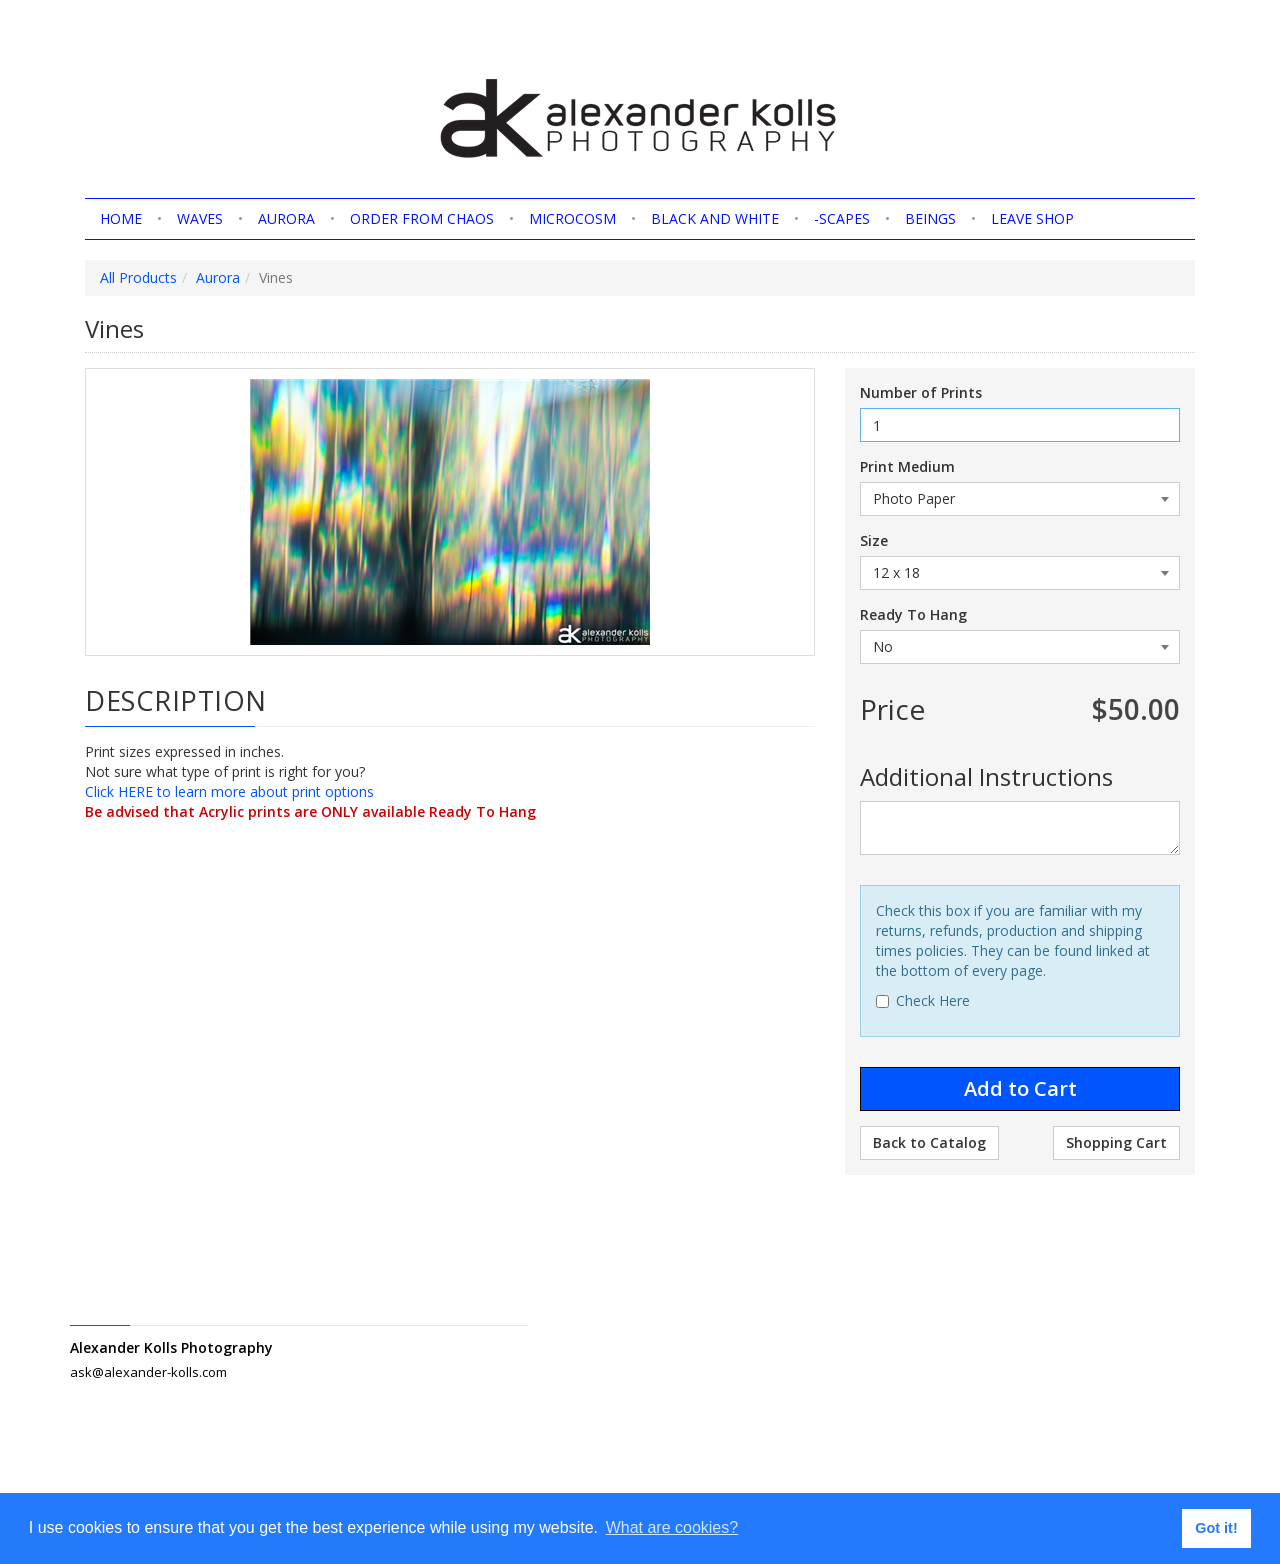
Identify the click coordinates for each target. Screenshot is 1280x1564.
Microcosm (572, 218)
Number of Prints (921, 392)
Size (874, 540)
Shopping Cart (1116, 1142)
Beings (930, 218)
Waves (200, 218)
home (121, 218)
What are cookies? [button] (672, 1527)
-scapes (842, 218)
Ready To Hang (913, 614)
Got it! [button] (1216, 1528)
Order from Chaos (422, 218)
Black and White (715, 218)
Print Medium (907, 466)
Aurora (286, 218)
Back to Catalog (929, 1142)
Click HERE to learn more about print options (229, 791)
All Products (138, 277)
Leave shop (1032, 218)
